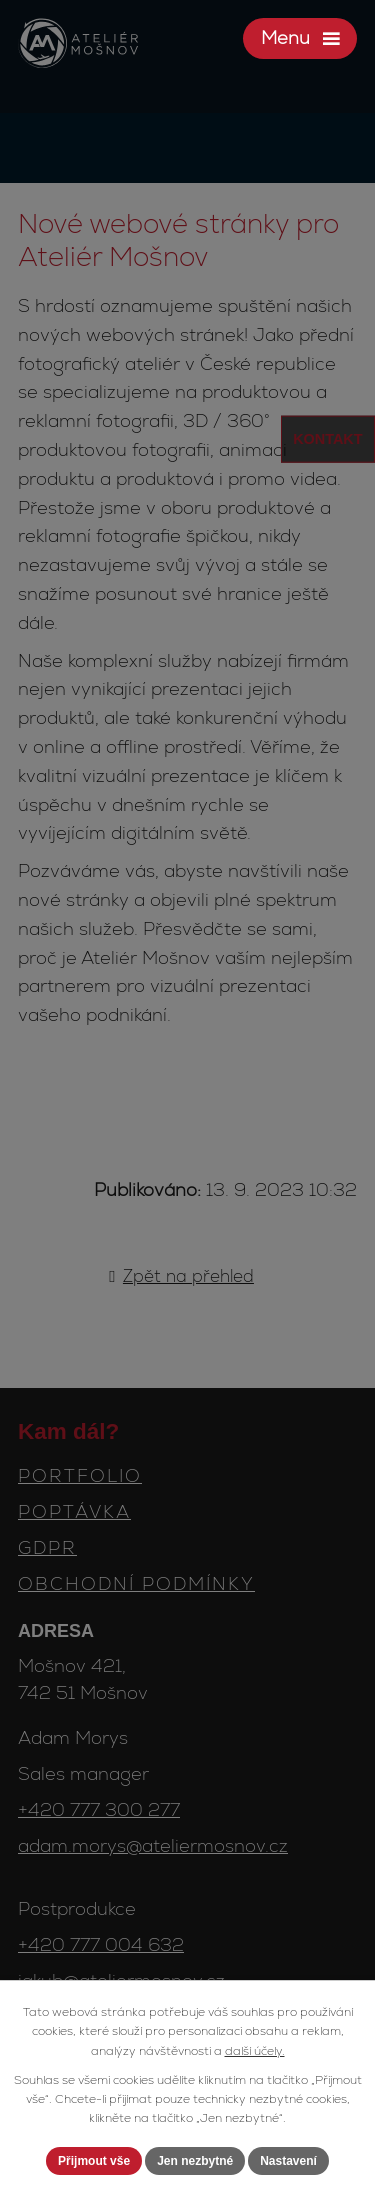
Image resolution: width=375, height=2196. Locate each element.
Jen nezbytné (195, 2161)
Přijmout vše (94, 2161)
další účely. (255, 2051)
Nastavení (288, 2161)
